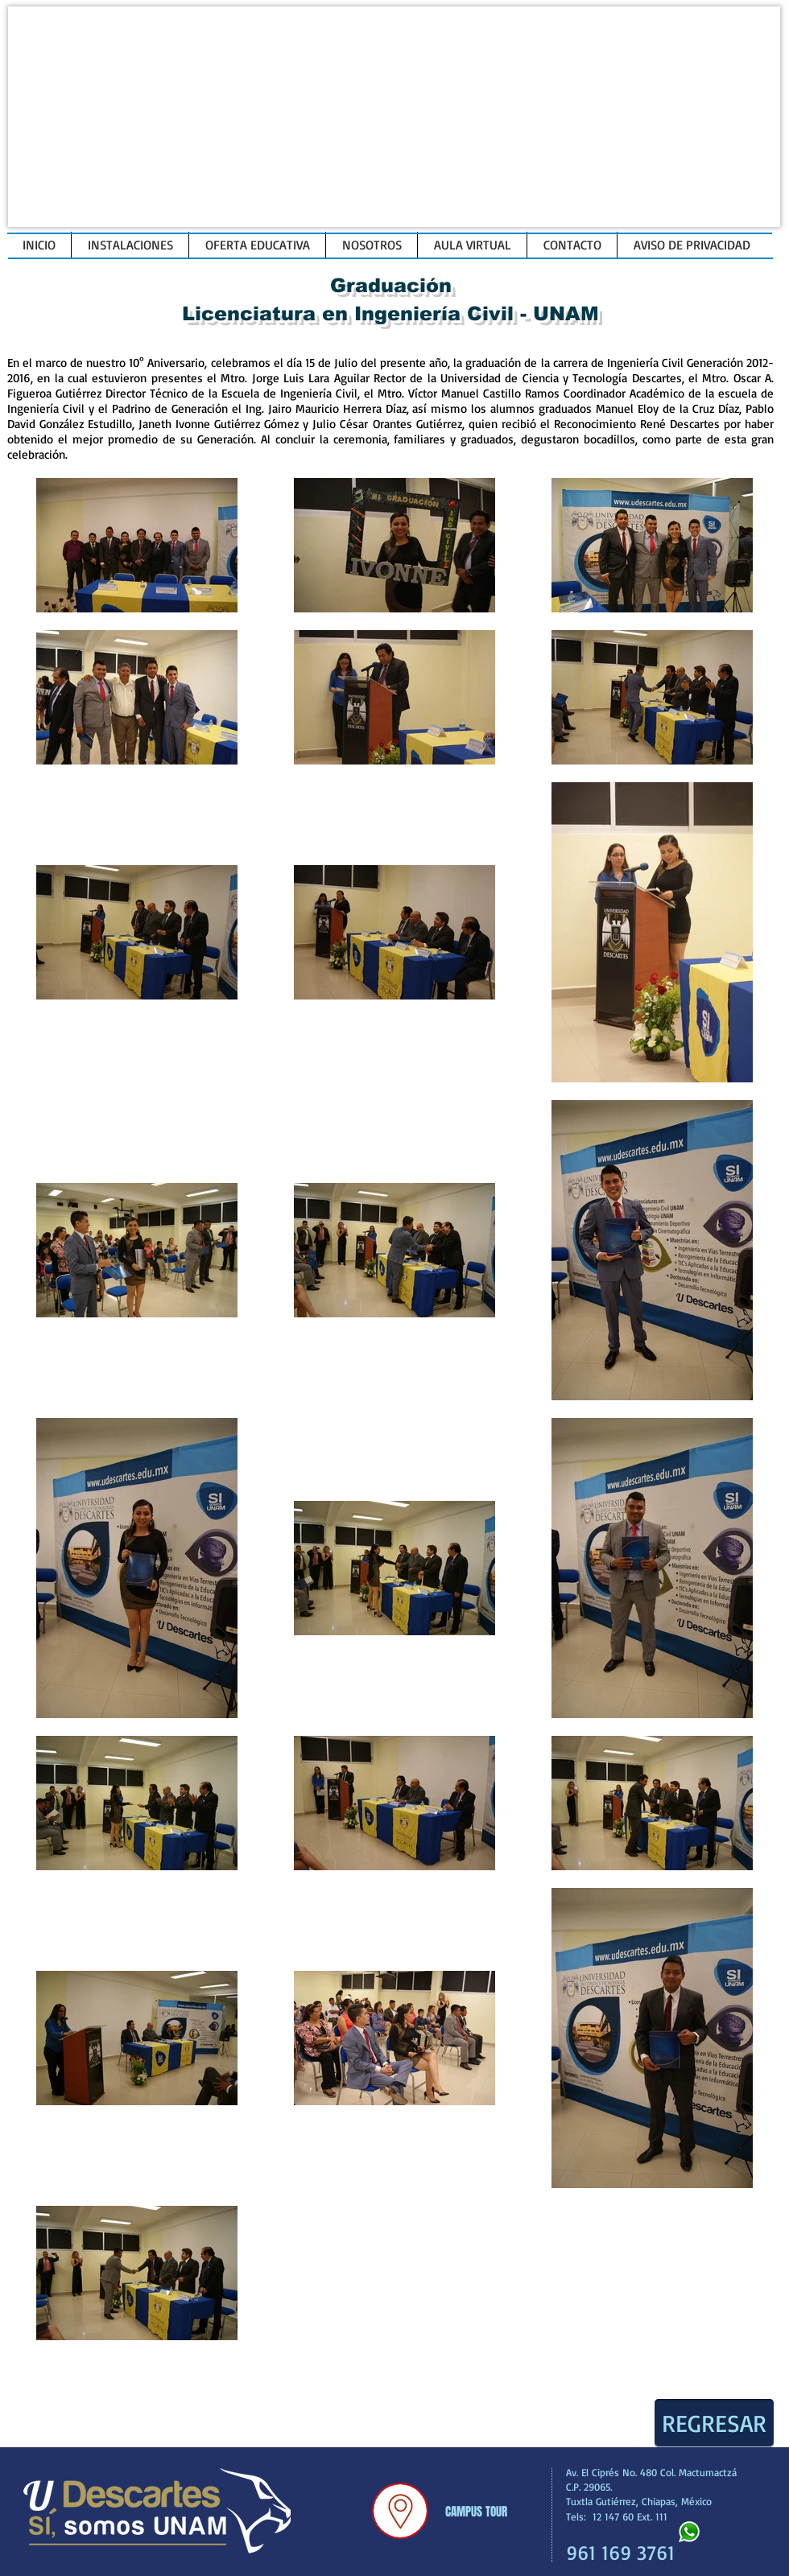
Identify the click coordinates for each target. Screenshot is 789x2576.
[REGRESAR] (714, 2423)
